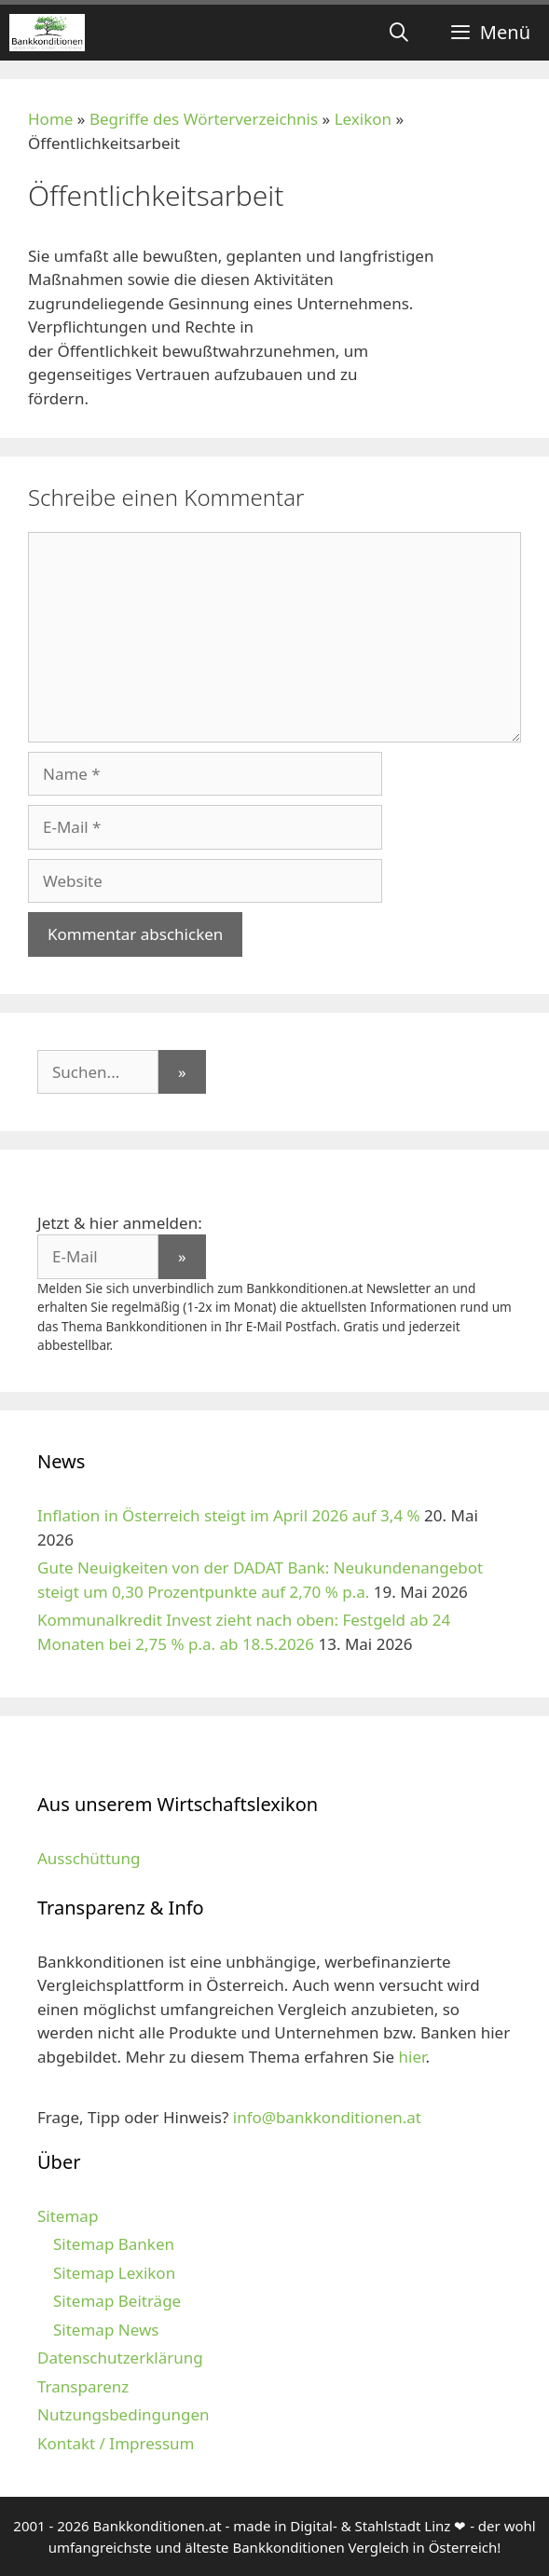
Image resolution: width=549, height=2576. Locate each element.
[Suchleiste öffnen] (399, 33)
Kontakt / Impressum (115, 2443)
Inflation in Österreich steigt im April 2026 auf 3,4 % (228, 1515)
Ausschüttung (89, 1858)
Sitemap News (105, 2329)
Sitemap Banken (113, 2244)
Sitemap (67, 2216)
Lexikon (363, 118)
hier (412, 2056)
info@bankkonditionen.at (327, 2117)
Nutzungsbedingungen (123, 2414)
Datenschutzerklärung (120, 2357)
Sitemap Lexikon (114, 2272)
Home (50, 118)
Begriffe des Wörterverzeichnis (203, 118)
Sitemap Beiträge (117, 2300)
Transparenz (83, 2386)
